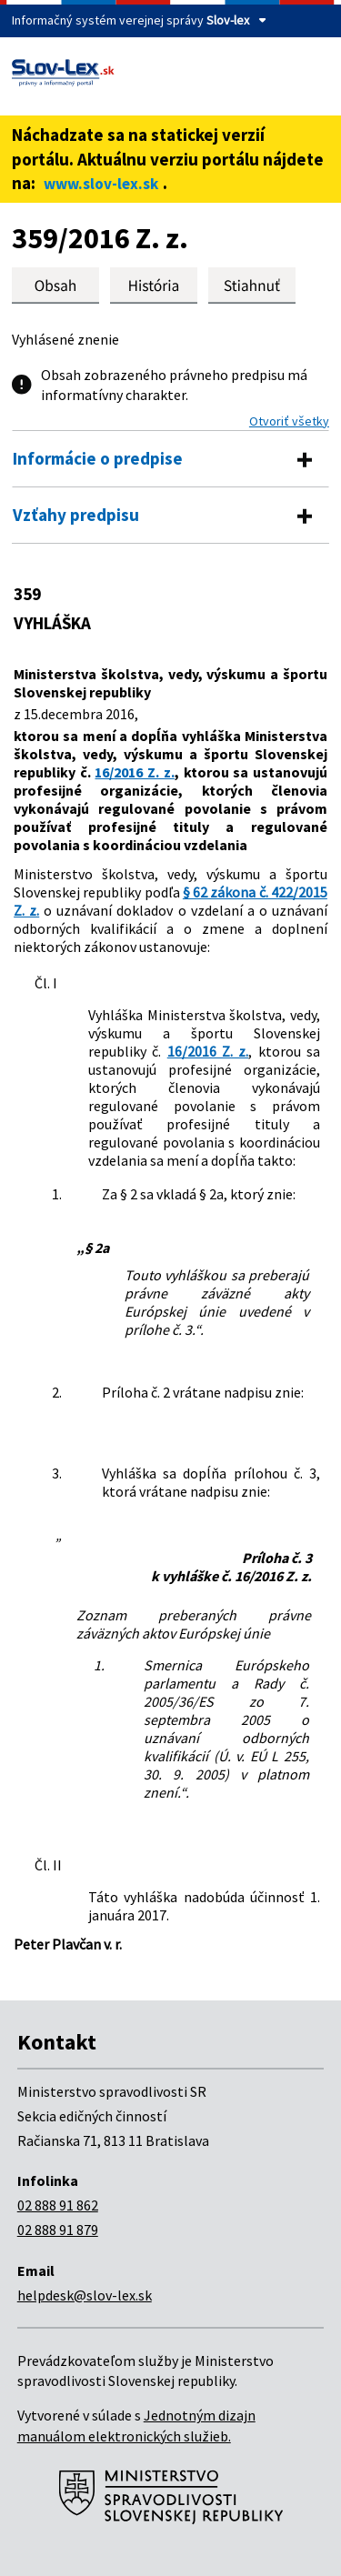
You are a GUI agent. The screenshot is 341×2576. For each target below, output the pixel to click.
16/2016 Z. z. (134, 772)
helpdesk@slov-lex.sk (84, 2295)
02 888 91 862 (57, 2205)
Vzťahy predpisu (76, 515)
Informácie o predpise (98, 458)
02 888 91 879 (57, 2229)
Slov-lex (227, 20)
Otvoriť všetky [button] (289, 421)
